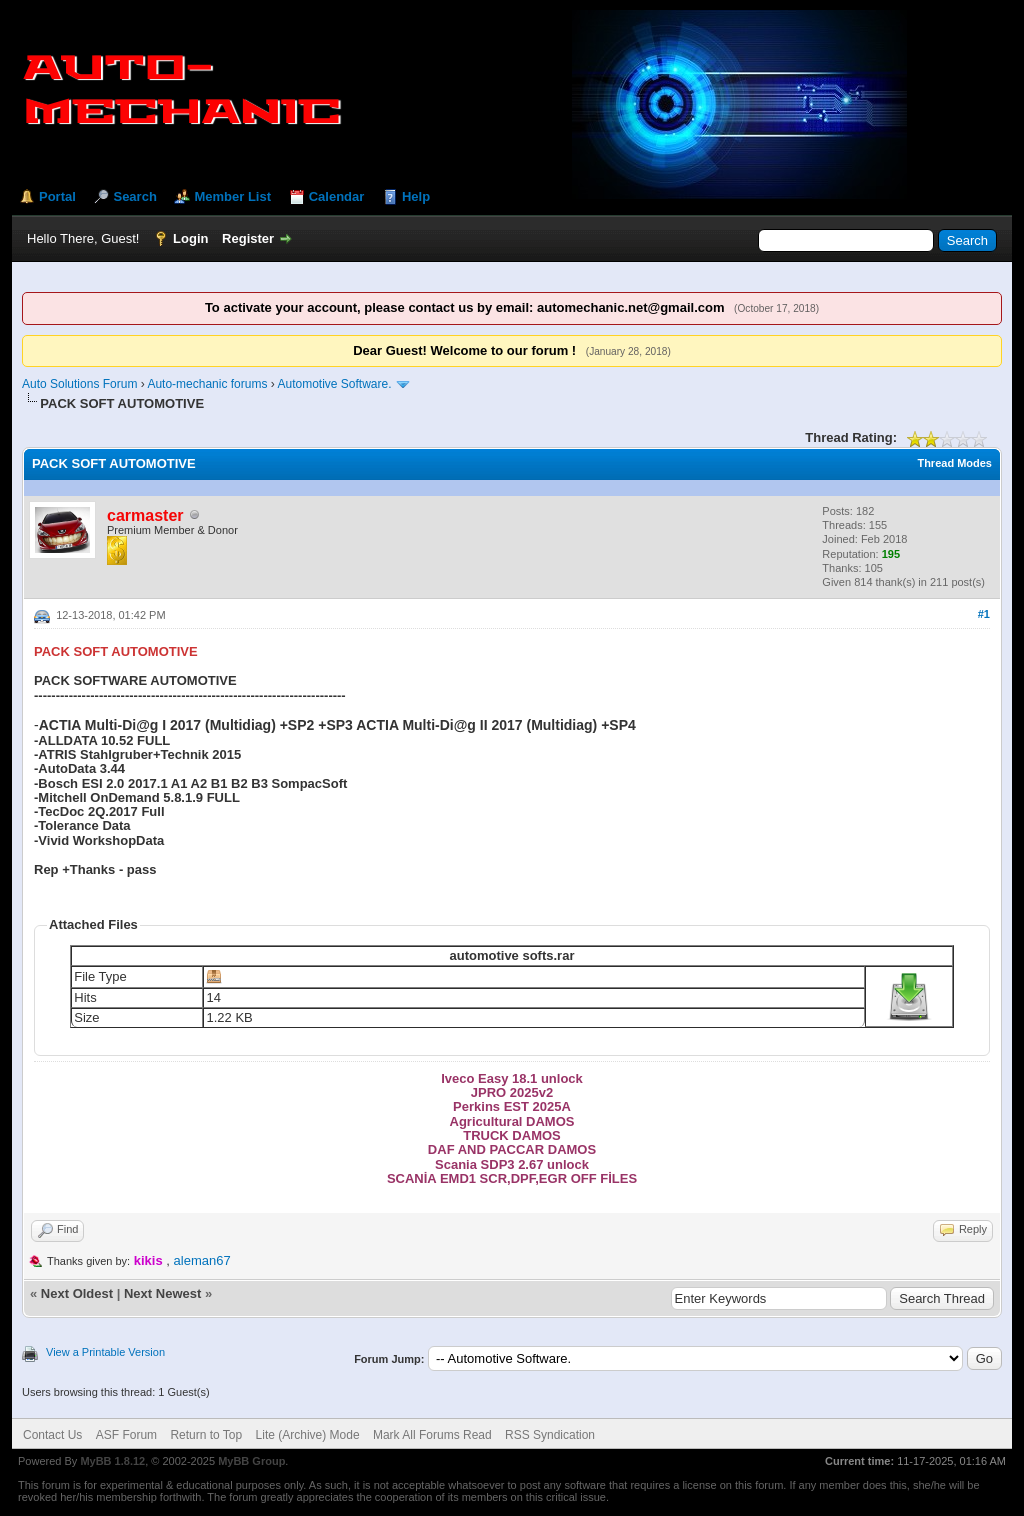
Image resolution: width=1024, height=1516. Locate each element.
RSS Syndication (550, 1435)
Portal (57, 196)
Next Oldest (77, 1293)
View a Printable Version (105, 1352)
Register (248, 238)
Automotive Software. (335, 384)
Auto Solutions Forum (79, 384)
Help (416, 196)
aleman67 (202, 1260)
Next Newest (162, 1293)
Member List (232, 196)
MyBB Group (251, 1461)
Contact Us (52, 1435)
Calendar (337, 196)
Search (134, 196)
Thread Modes (954, 463)
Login (190, 238)
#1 (984, 614)
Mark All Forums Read (432, 1435)
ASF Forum (126, 1435)
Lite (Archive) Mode (308, 1435)
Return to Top (206, 1435)
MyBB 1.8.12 (112, 1461)
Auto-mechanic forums (207, 384)
